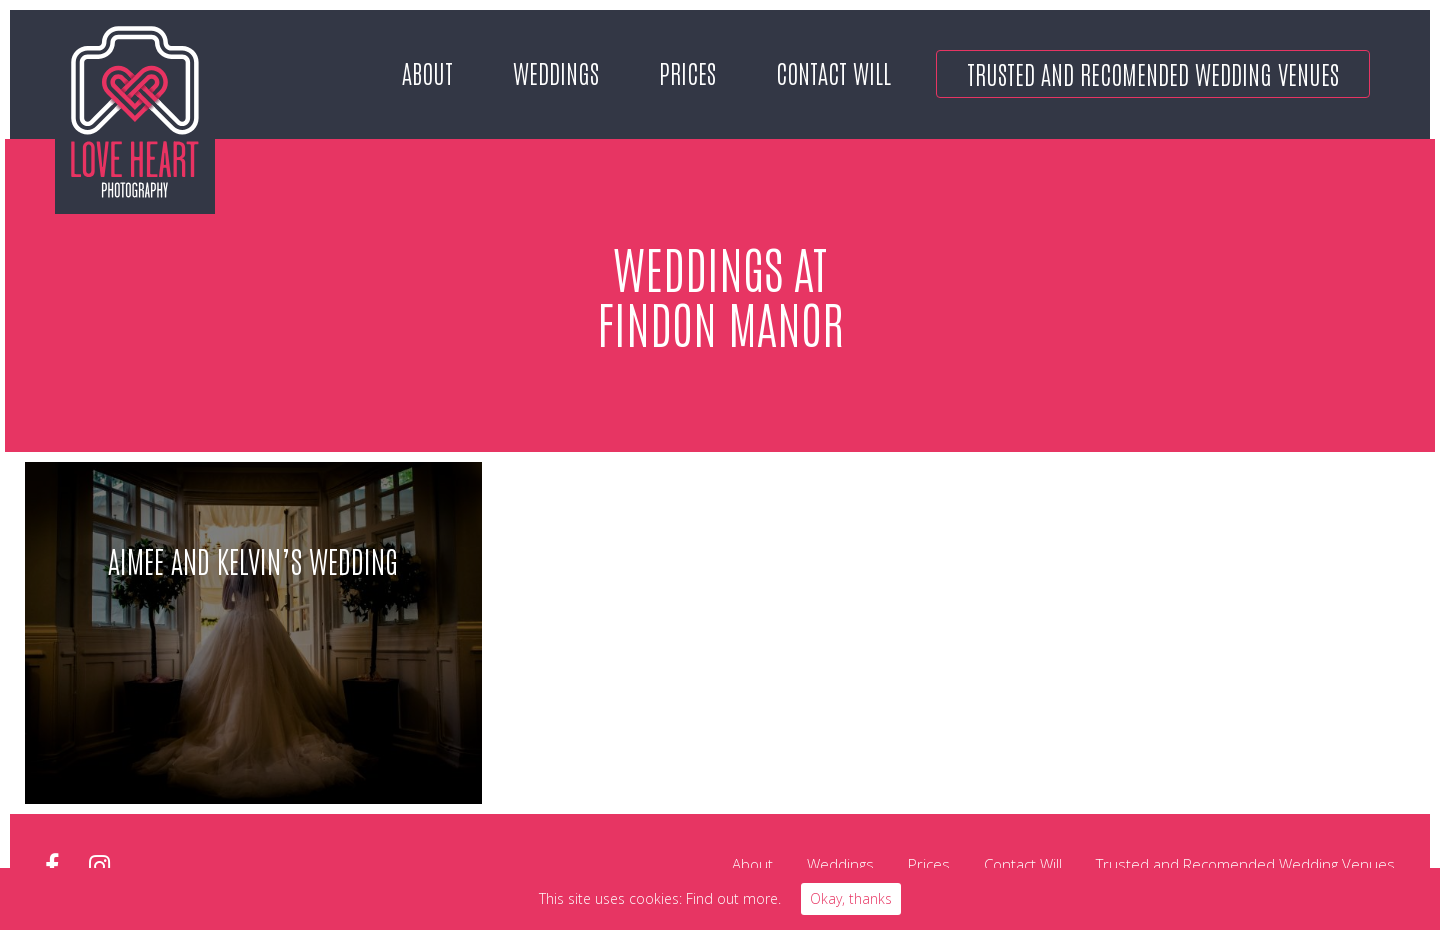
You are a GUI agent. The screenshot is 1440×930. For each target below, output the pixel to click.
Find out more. (733, 898)
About (427, 72)
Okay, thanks (851, 898)
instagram (99, 866)
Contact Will (833, 72)
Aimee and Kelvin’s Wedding (253, 559)
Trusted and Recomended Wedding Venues (1153, 73)
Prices (687, 72)
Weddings (556, 72)
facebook (52, 866)
